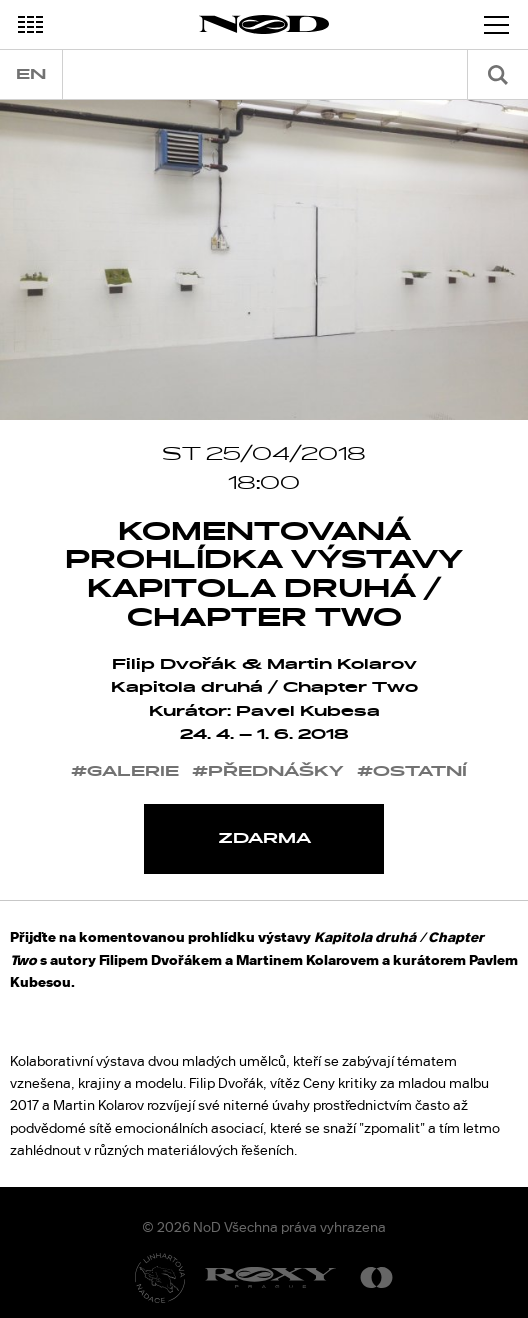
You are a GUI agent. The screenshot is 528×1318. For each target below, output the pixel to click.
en (31, 74)
